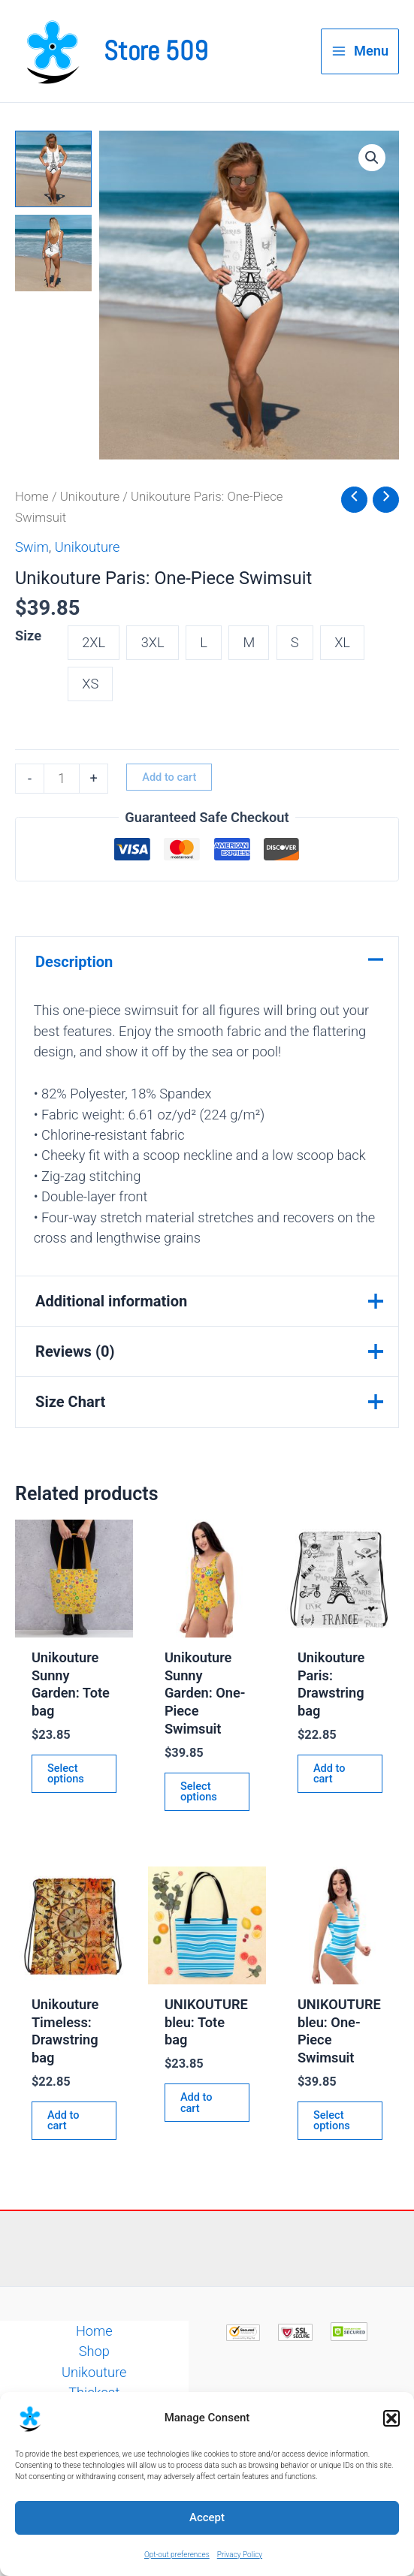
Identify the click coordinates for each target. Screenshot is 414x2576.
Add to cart (169, 777)
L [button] (203, 642)
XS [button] (90, 683)
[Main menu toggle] (360, 51)
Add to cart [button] (329, 1773)
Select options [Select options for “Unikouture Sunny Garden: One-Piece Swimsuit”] (198, 1791)
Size (28, 635)
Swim (32, 547)
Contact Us (94, 2434)
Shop (94, 2351)
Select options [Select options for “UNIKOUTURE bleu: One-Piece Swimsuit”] (331, 2120)
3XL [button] (153, 642)
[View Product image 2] (53, 253)
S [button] (295, 642)
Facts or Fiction (94, 2413)
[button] (391, 2461)
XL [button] (342, 642)
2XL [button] (93, 642)
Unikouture (90, 496)
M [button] (249, 642)
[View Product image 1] (53, 169)
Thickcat (93, 2392)
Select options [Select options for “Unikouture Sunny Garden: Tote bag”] (65, 1773)
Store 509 (156, 50)
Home (32, 496)
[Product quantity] (62, 779)
